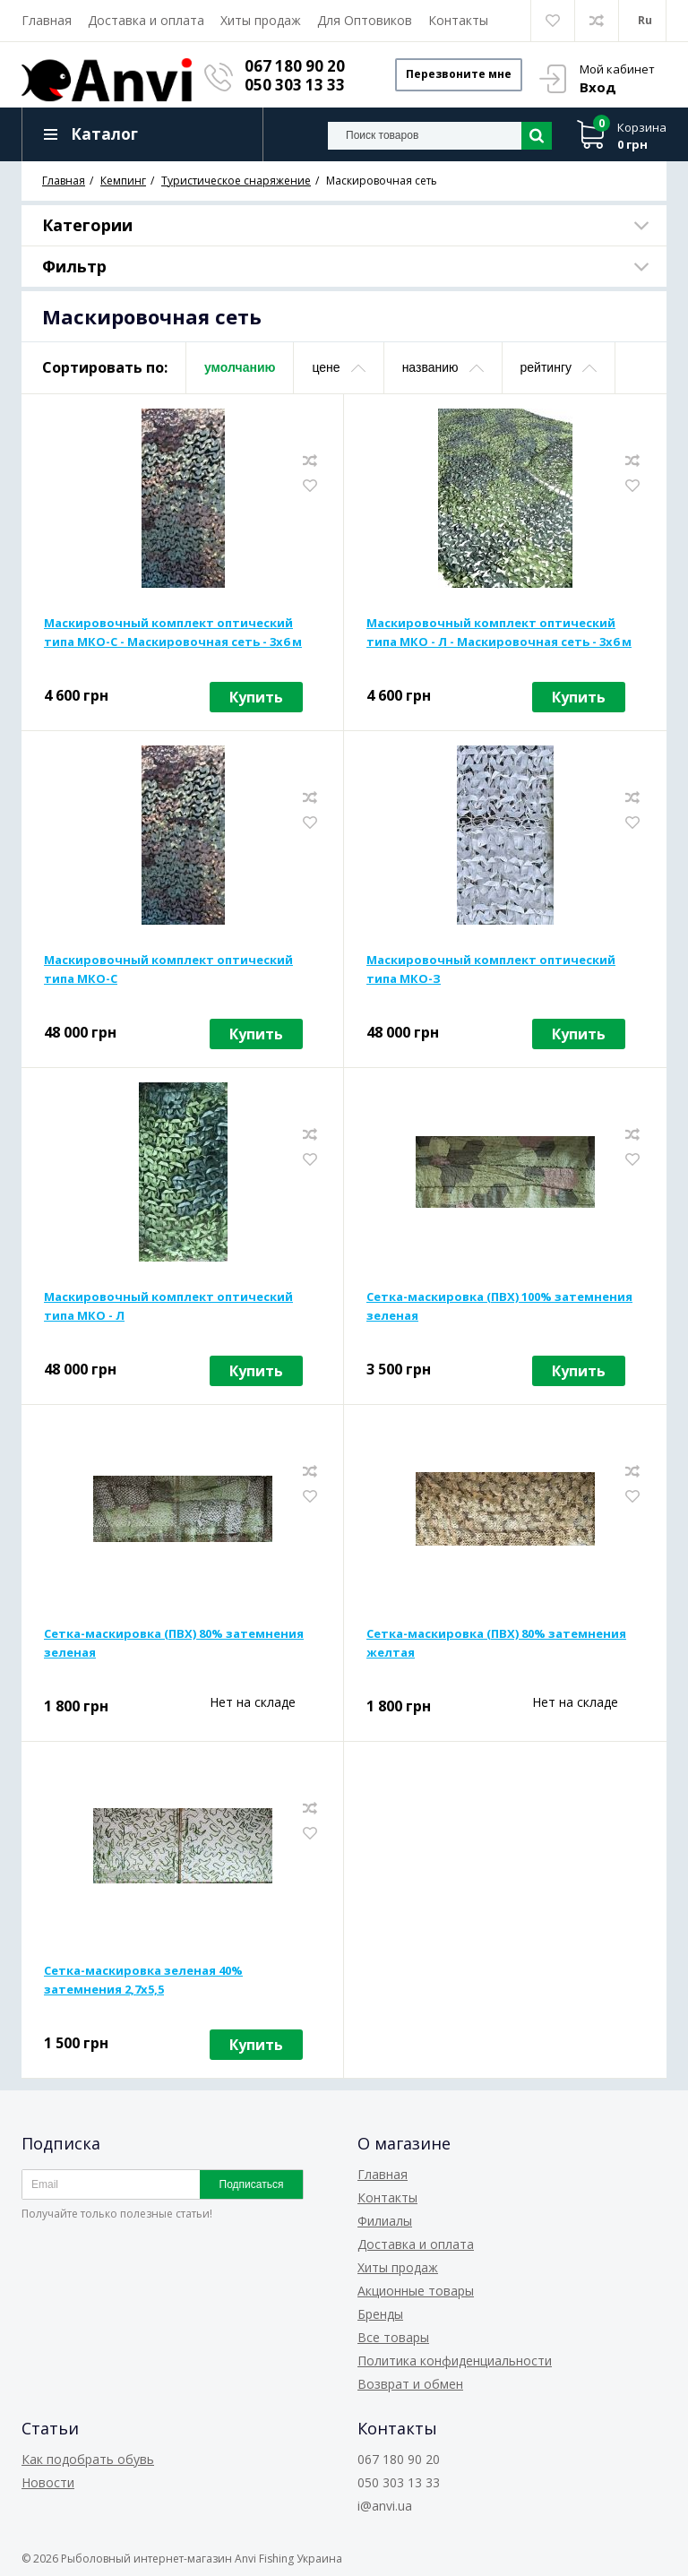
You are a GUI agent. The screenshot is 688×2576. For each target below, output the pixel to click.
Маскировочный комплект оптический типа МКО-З (490, 971)
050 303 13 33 (298, 84)
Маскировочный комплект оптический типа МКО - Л (168, 1308)
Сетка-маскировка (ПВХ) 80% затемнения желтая (496, 1645)
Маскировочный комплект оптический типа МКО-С (168, 971)
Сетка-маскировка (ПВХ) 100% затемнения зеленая (499, 1308)
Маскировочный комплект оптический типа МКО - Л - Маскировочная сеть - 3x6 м (499, 634)
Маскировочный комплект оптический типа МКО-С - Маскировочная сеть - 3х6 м (173, 634)
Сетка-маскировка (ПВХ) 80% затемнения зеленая (174, 1645)
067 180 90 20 (298, 66)
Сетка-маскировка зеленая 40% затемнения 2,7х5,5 (143, 1982)
